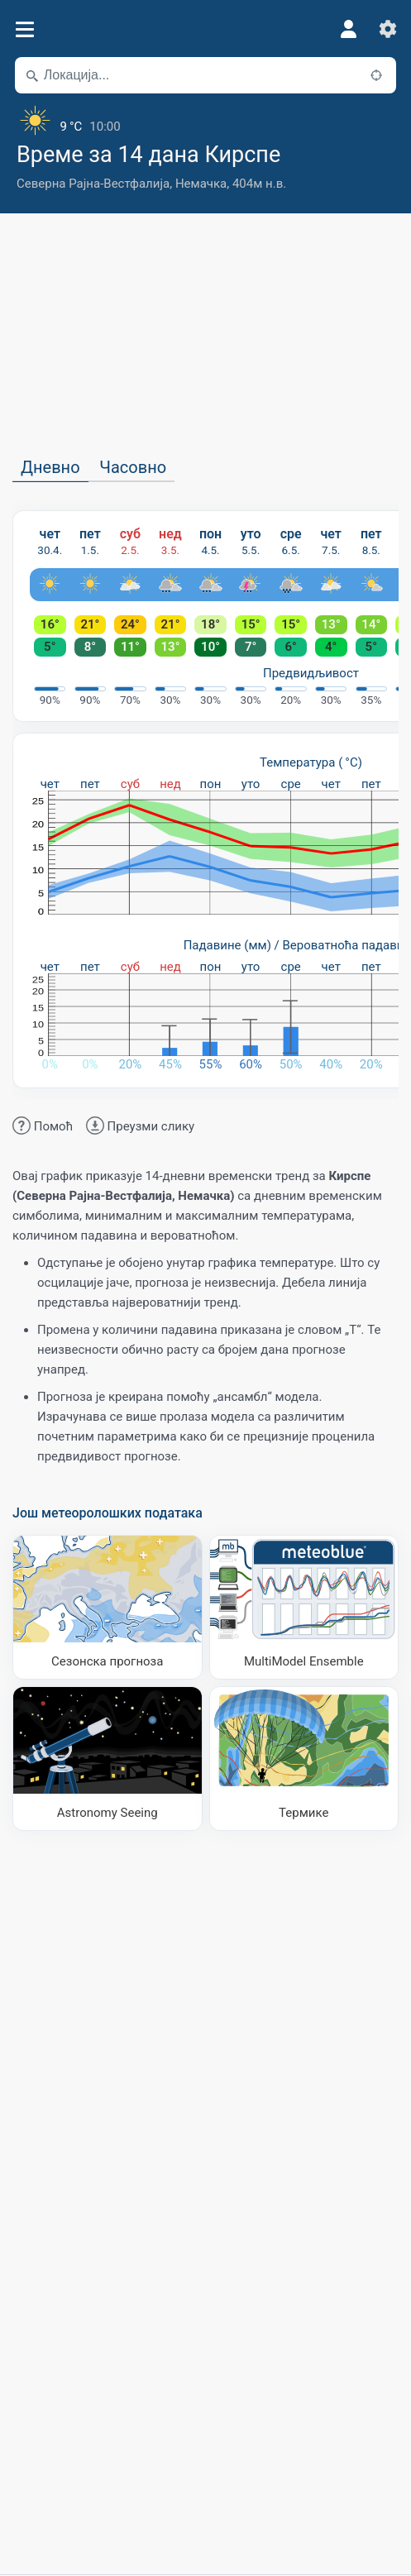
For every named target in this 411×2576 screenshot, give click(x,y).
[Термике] (304, 1758)
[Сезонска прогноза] (107, 1607)
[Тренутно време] (205, 120)
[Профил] (348, 29)
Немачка (201, 183)
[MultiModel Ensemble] (304, 1607)
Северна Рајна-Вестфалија (93, 183)
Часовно (132, 467)
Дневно (50, 467)
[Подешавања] (388, 29)
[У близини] (376, 75)
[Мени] (24, 29)
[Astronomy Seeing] (107, 1758)
